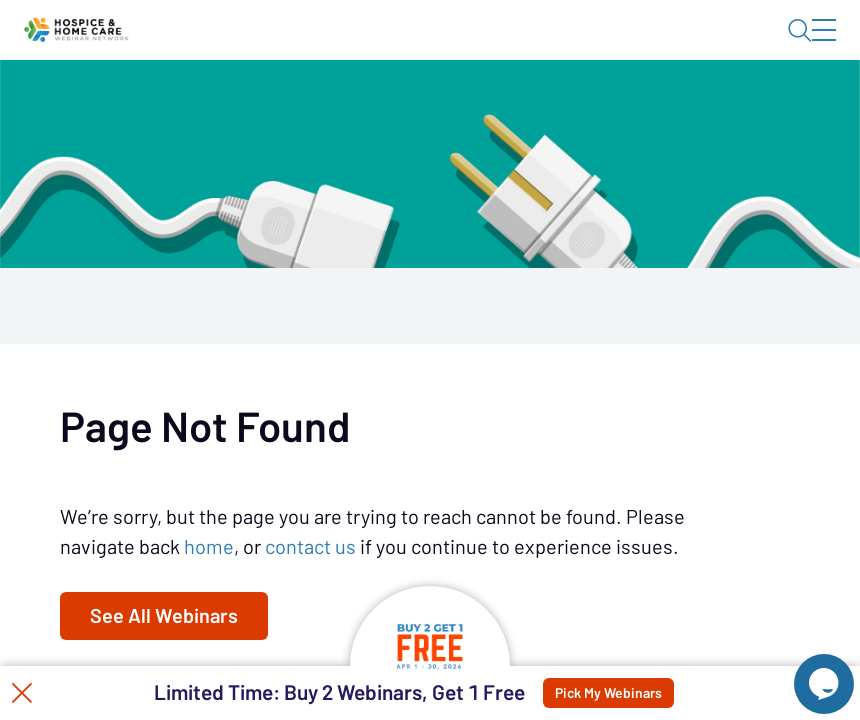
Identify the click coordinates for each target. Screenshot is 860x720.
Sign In (801, 47)
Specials (537, 105)
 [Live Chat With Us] (806, 670)
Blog (548, 47)
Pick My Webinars (627, 693)
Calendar (359, 105)
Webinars (260, 105)
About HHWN (666, 47)
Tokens (449, 105)
